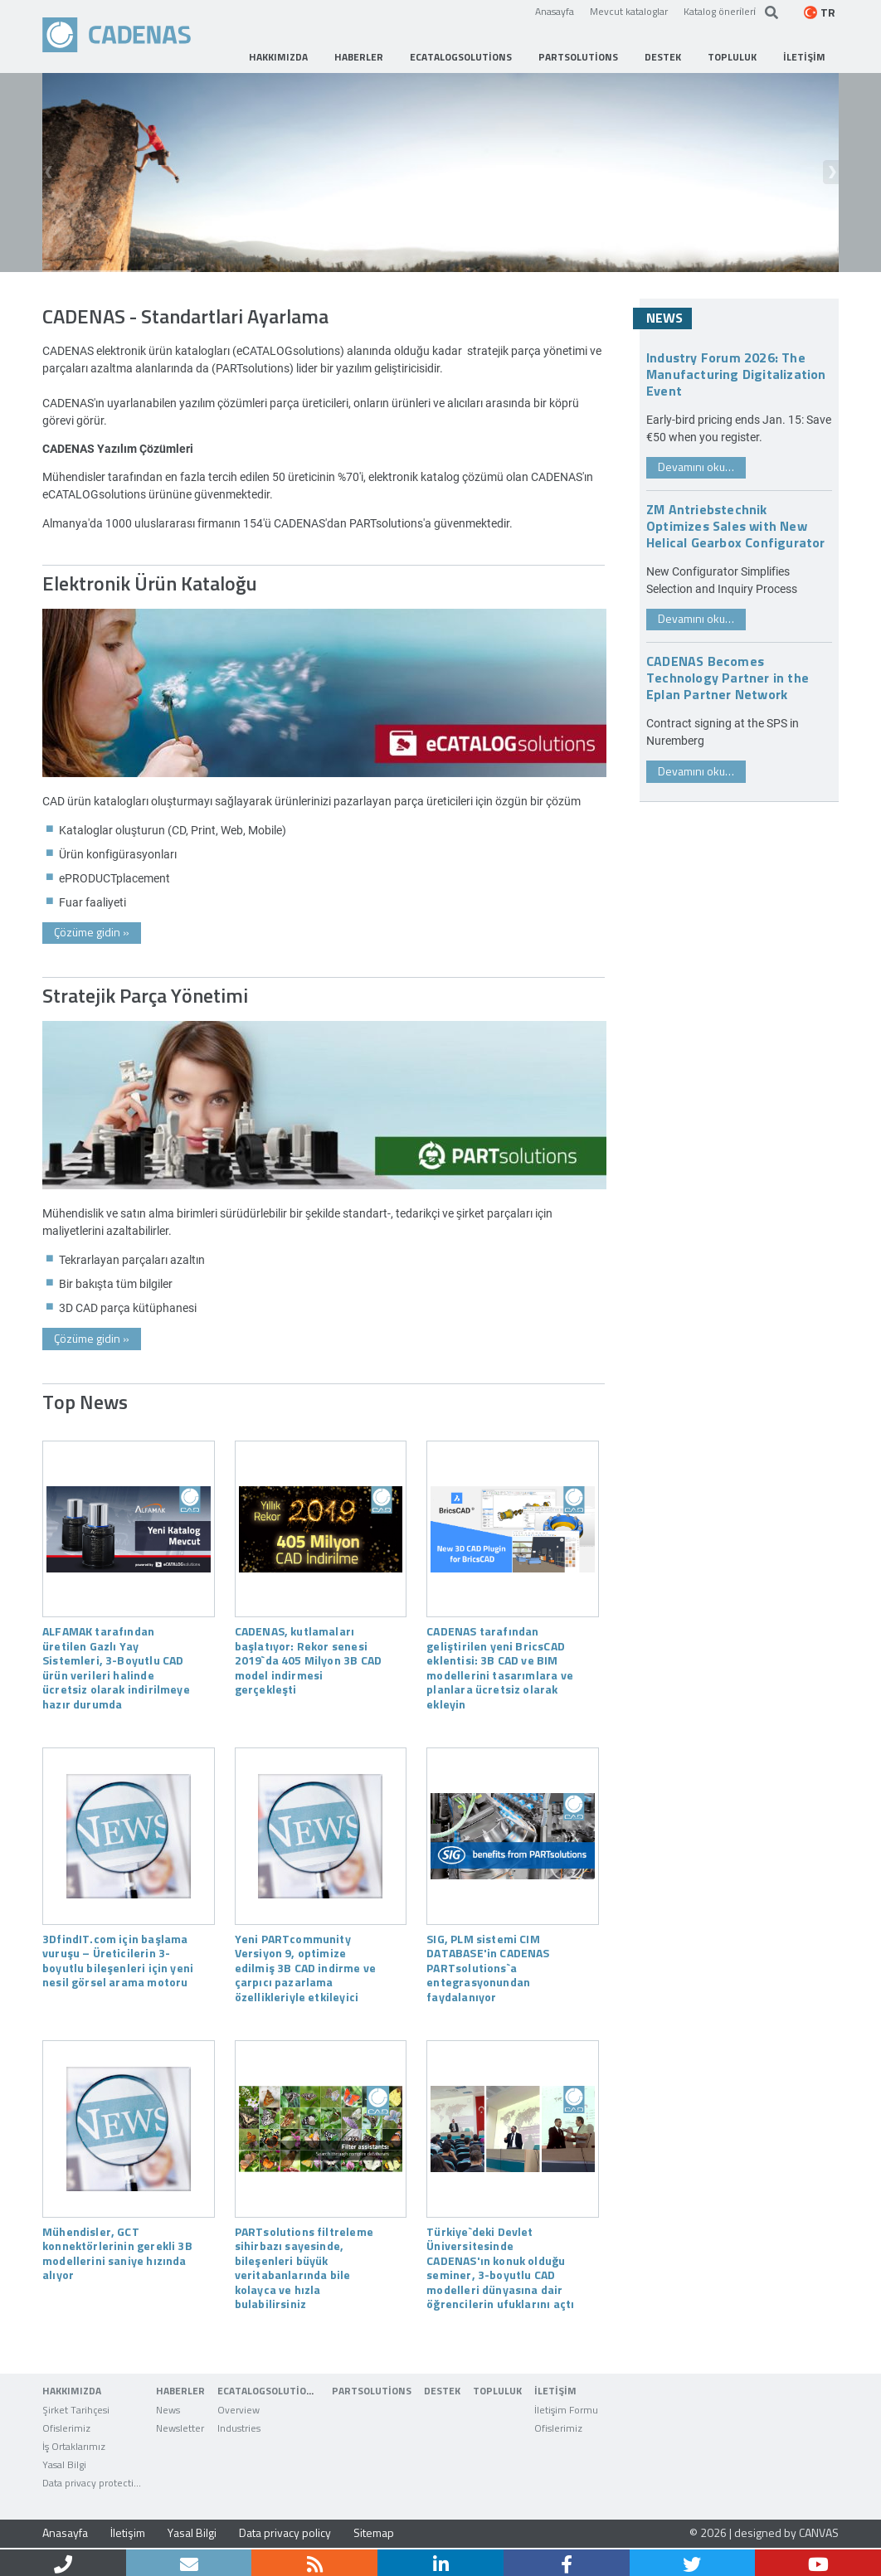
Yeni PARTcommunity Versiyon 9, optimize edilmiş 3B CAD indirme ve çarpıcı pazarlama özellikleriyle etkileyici (305, 1967)
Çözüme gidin (91, 932)
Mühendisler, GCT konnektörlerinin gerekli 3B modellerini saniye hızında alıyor (117, 2253)
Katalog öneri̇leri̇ (720, 10)
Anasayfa (554, 10)
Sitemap (373, 2532)
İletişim (127, 2532)
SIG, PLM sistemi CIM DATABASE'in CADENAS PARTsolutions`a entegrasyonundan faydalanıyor (487, 1967)
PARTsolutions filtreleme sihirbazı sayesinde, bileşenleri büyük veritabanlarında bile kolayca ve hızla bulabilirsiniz (304, 2267)
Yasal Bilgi (192, 2532)
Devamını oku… (696, 466)
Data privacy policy (285, 2532)
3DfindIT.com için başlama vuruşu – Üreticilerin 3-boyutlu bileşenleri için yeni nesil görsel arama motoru (117, 1960)
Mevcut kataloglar (629, 10)
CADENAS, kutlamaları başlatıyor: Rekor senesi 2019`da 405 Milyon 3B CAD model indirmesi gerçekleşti (308, 1659)
